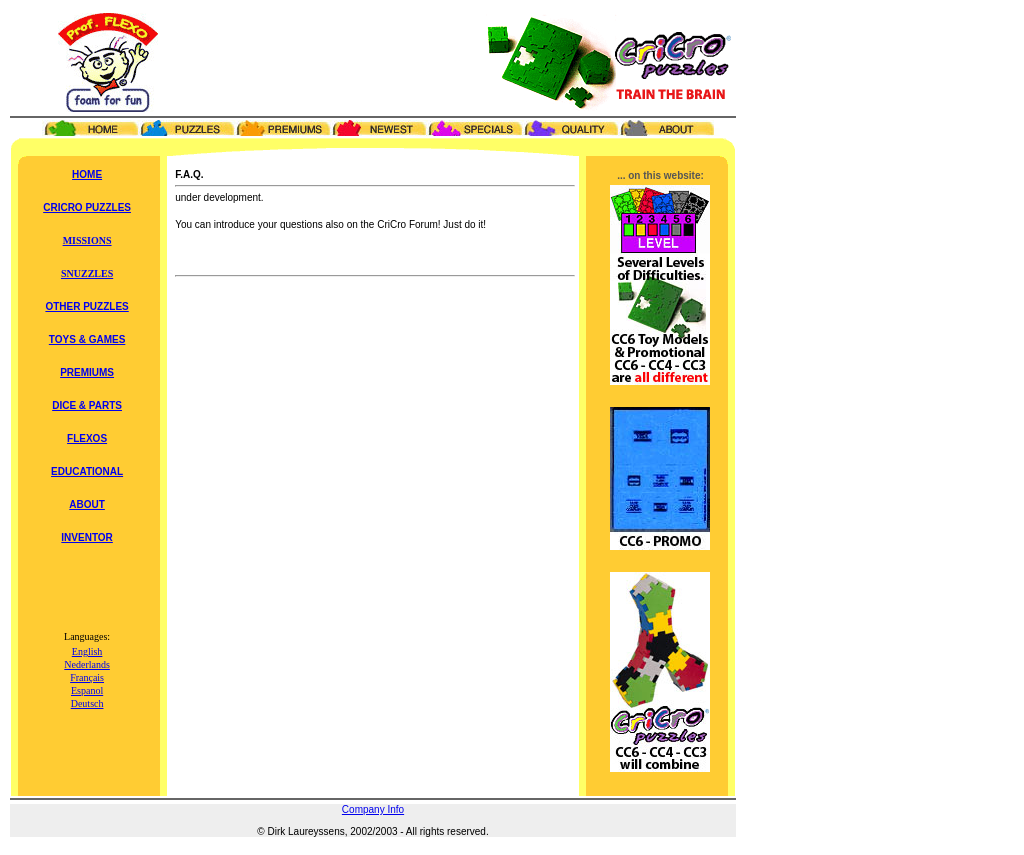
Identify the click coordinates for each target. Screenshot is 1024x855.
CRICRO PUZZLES (87, 207)
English (87, 651)
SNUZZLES (87, 273)
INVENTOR (87, 537)
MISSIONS (87, 240)
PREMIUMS (87, 372)
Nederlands (87, 664)
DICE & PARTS (87, 405)
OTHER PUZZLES (86, 306)
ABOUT (87, 504)
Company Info (373, 809)
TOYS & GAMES (87, 339)
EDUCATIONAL (87, 471)
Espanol (87, 690)
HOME (87, 174)
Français (87, 677)
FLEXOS (87, 438)
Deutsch (87, 703)
